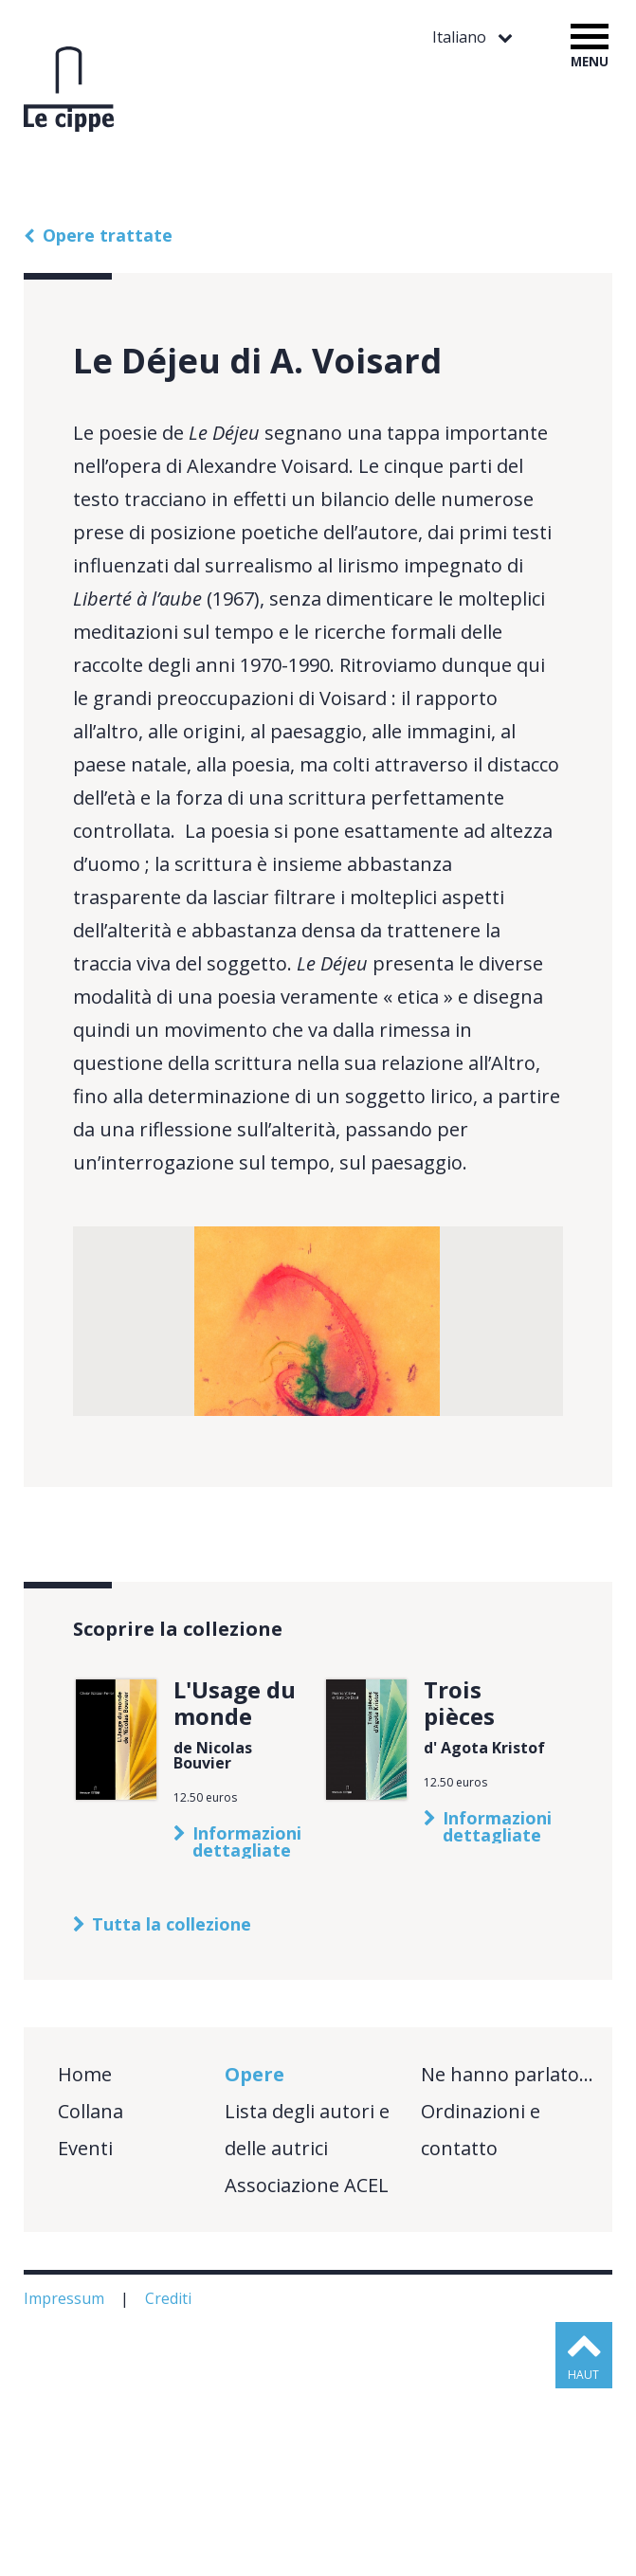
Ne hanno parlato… (507, 2262)
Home (85, 2262)
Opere (254, 2262)
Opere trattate (108, 235)
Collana (90, 2299)
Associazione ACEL (307, 2373)
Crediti (170, 2486)
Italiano (461, 37)
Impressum (66, 2486)
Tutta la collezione (171, 2111)
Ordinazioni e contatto (480, 2317)
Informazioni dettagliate (246, 2029)
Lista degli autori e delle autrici (307, 2317)
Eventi (85, 2336)
